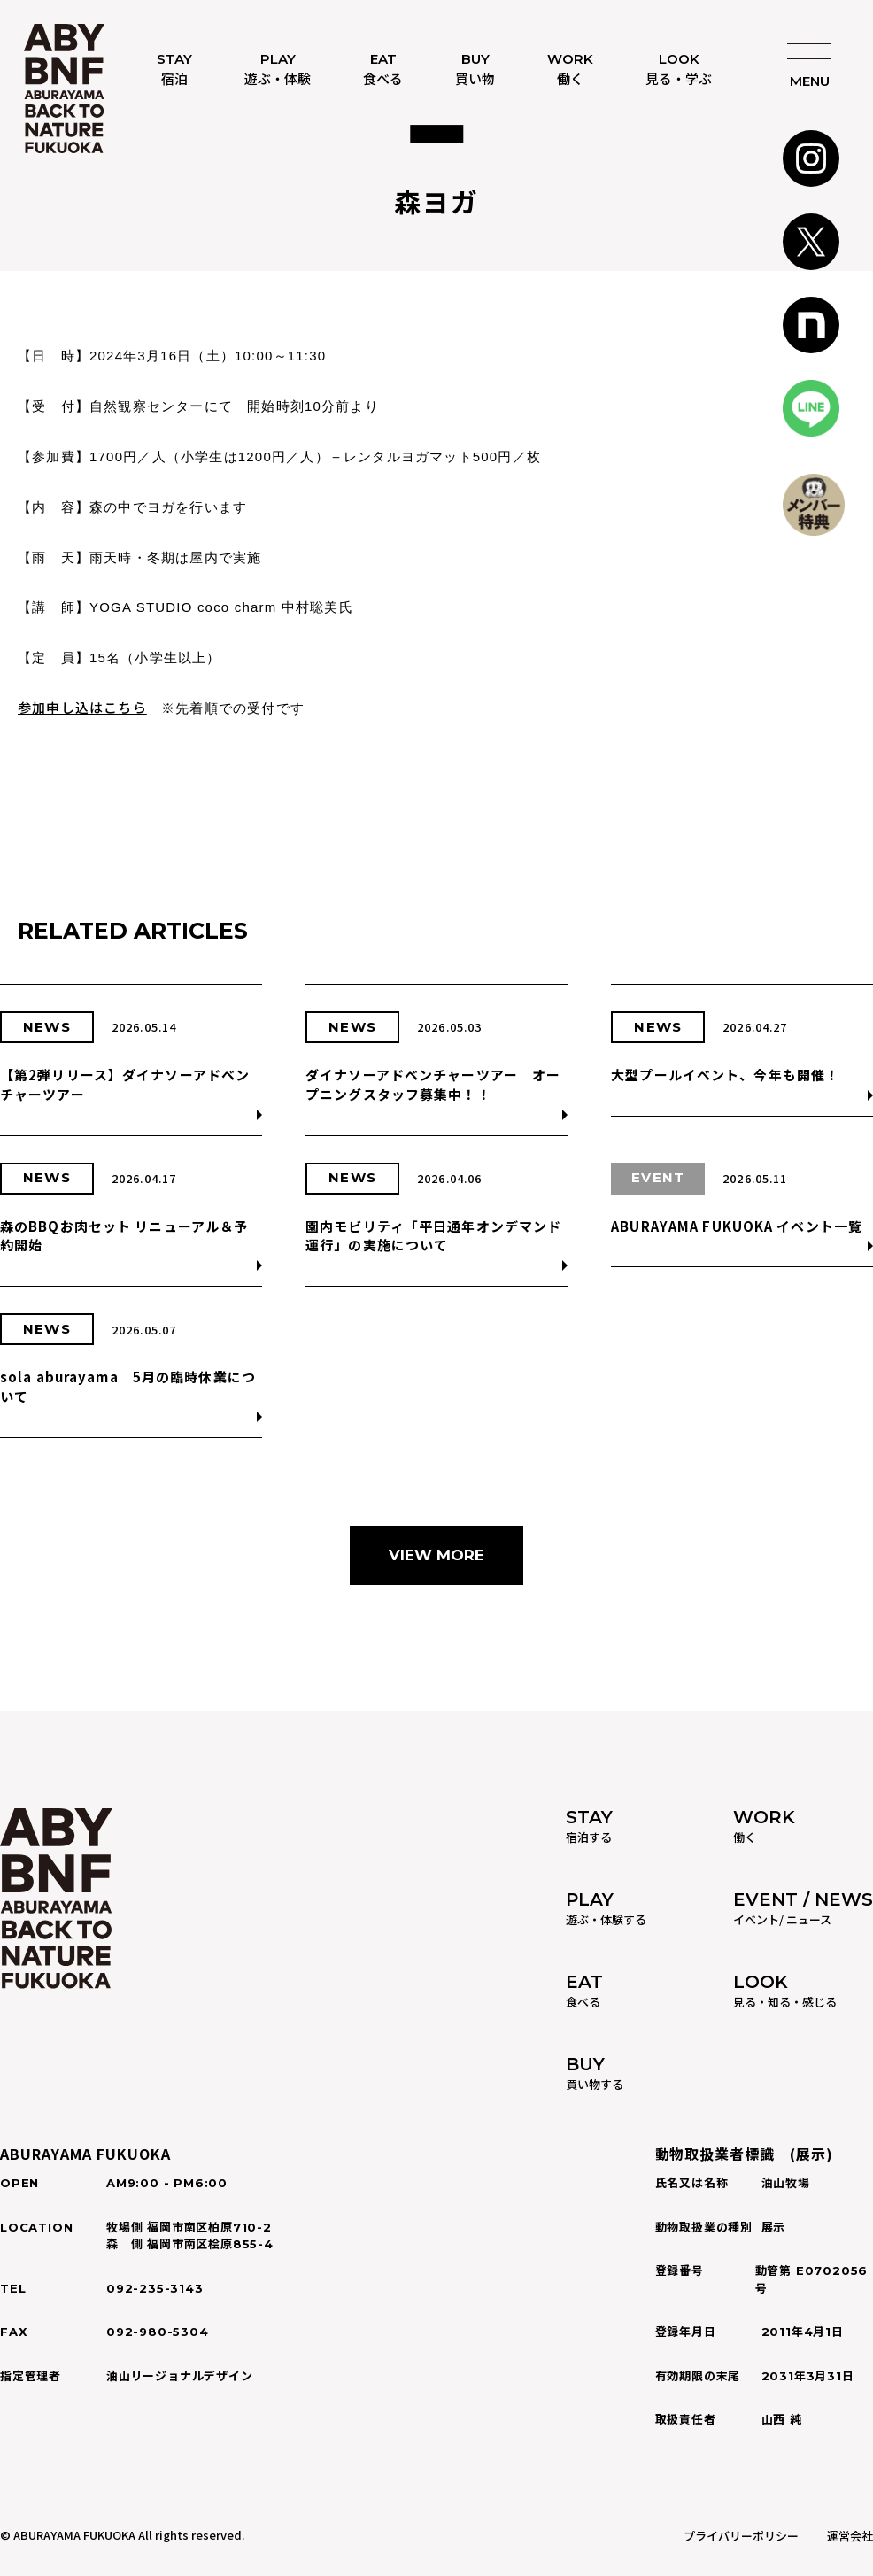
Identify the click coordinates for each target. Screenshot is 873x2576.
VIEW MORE (436, 1555)
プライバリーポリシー (741, 2535)
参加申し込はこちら (82, 707)
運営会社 (850, 2535)
